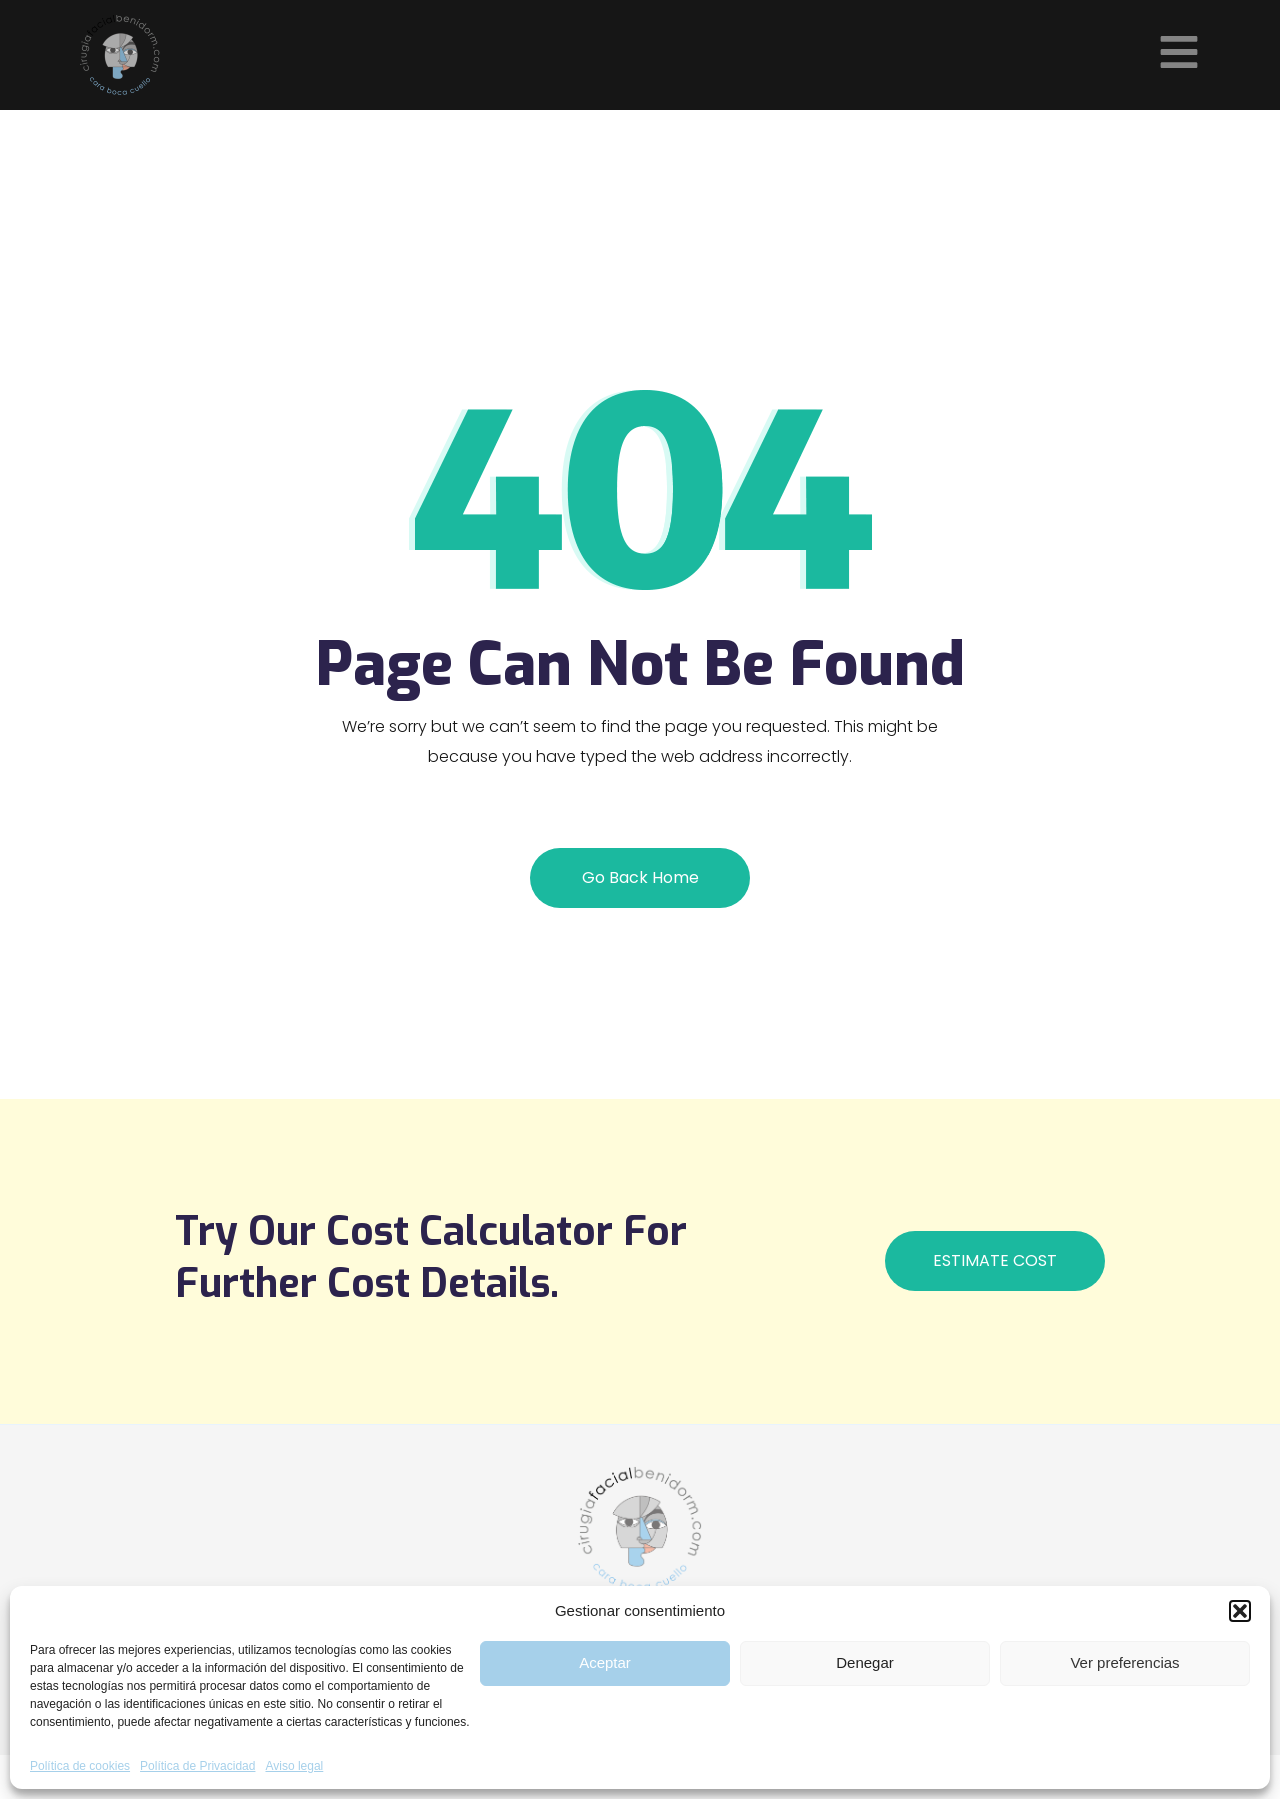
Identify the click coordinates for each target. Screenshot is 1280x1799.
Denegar (865, 1662)
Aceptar (605, 1662)
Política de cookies (80, 1766)
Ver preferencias (1124, 1662)
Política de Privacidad (197, 1766)
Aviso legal (294, 1766)
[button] (1240, 1611)
